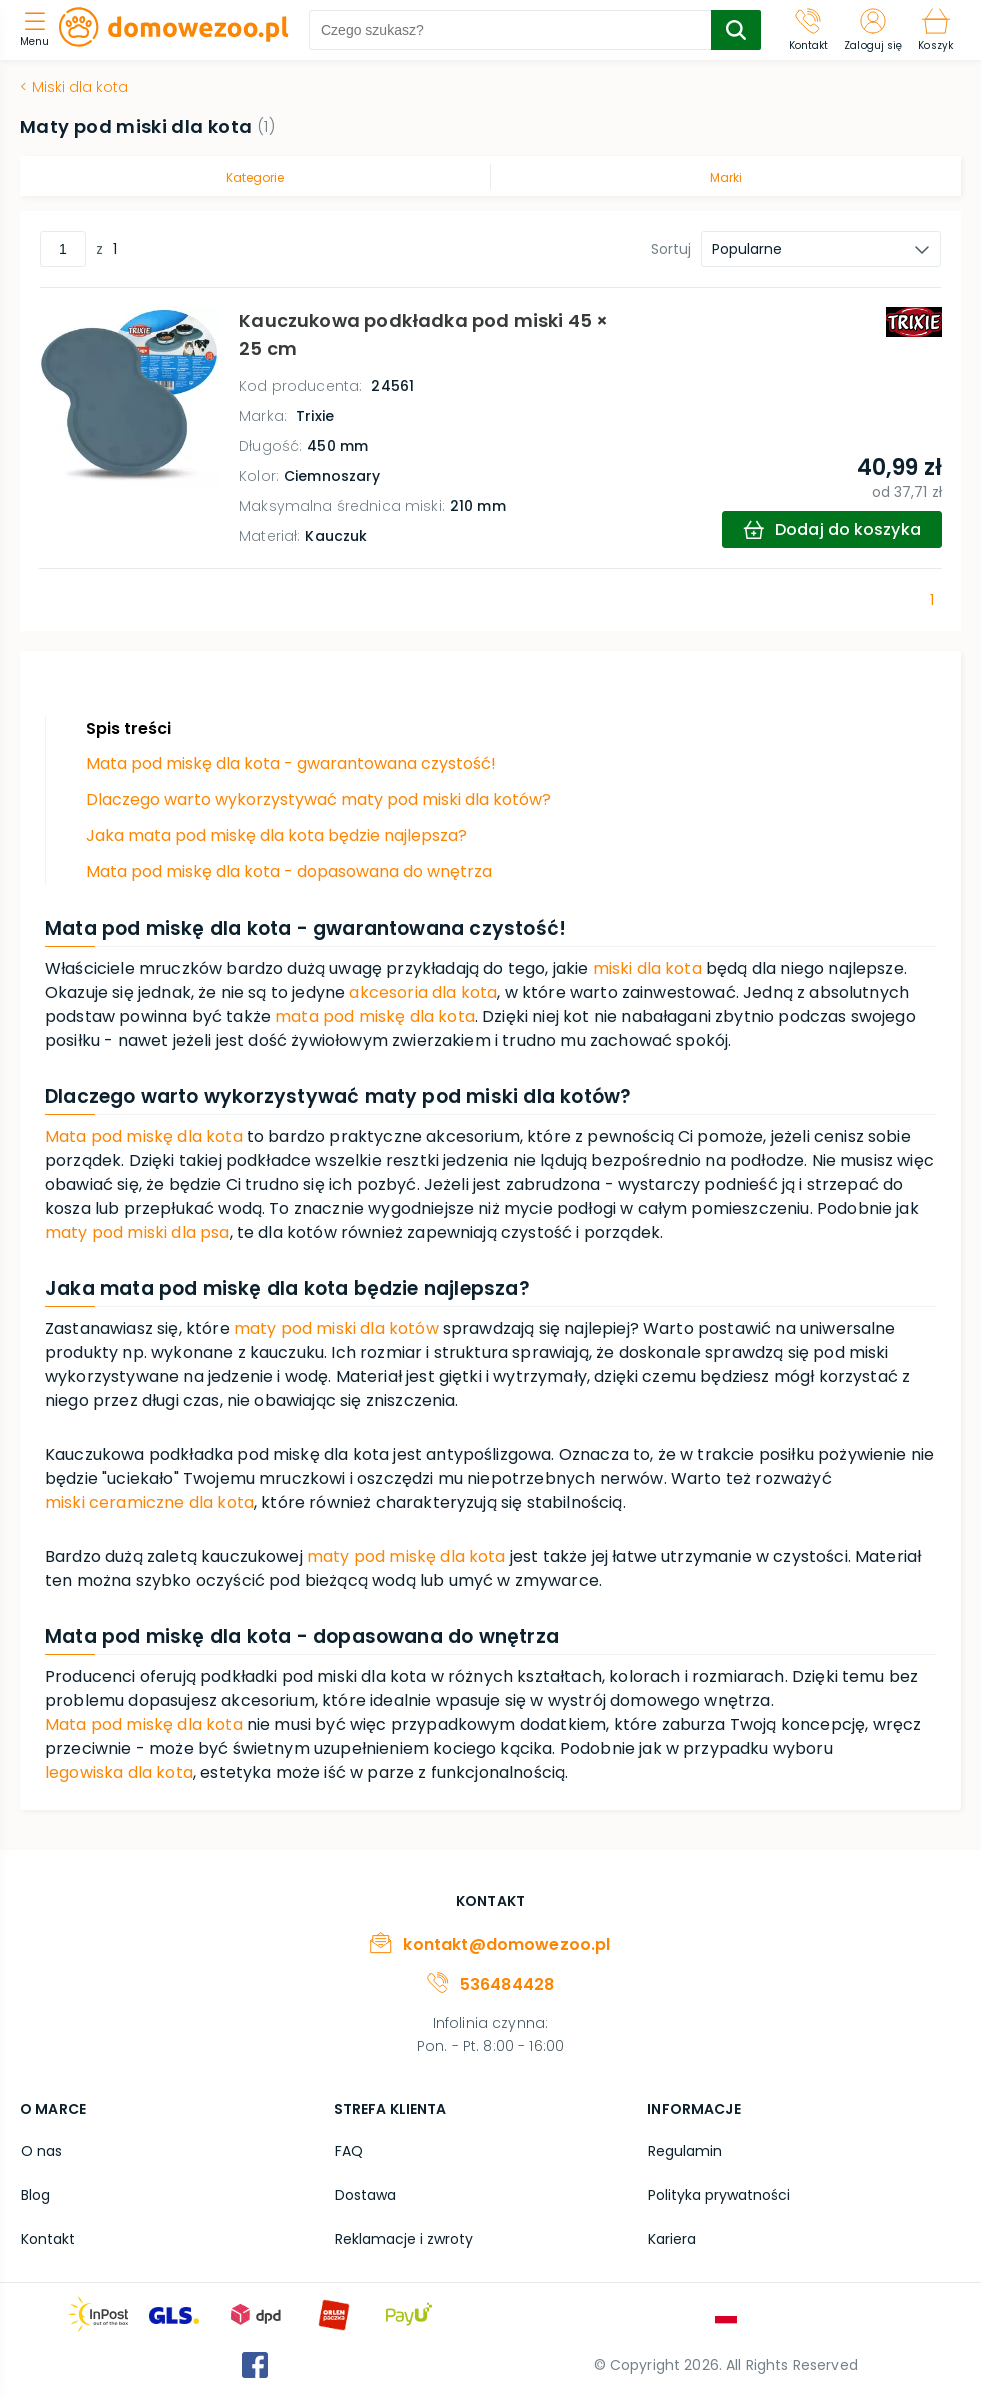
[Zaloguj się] (873, 30)
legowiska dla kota (119, 1772)
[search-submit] (736, 30)
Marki (726, 177)
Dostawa (364, 2194)
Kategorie (255, 177)
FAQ (348, 2151)
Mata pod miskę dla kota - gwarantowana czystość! (291, 763)
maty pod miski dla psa (137, 1232)
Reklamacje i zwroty (403, 2237)
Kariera (671, 2237)
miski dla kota (647, 968)
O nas (40, 2151)
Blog (34, 2194)
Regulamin (684, 2151)
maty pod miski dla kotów (336, 1328)
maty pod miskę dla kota (406, 1556)
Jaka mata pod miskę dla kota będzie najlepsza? (276, 835)
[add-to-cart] (831, 529)
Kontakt (47, 2237)
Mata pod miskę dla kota (144, 1136)
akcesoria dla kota (423, 992)
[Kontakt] (809, 30)
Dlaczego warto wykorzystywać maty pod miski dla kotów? (318, 799)
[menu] (39, 30)
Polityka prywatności (718, 2194)
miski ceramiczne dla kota (149, 1502)
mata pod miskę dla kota (375, 1016)
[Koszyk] (935, 30)
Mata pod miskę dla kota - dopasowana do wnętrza (289, 871)
